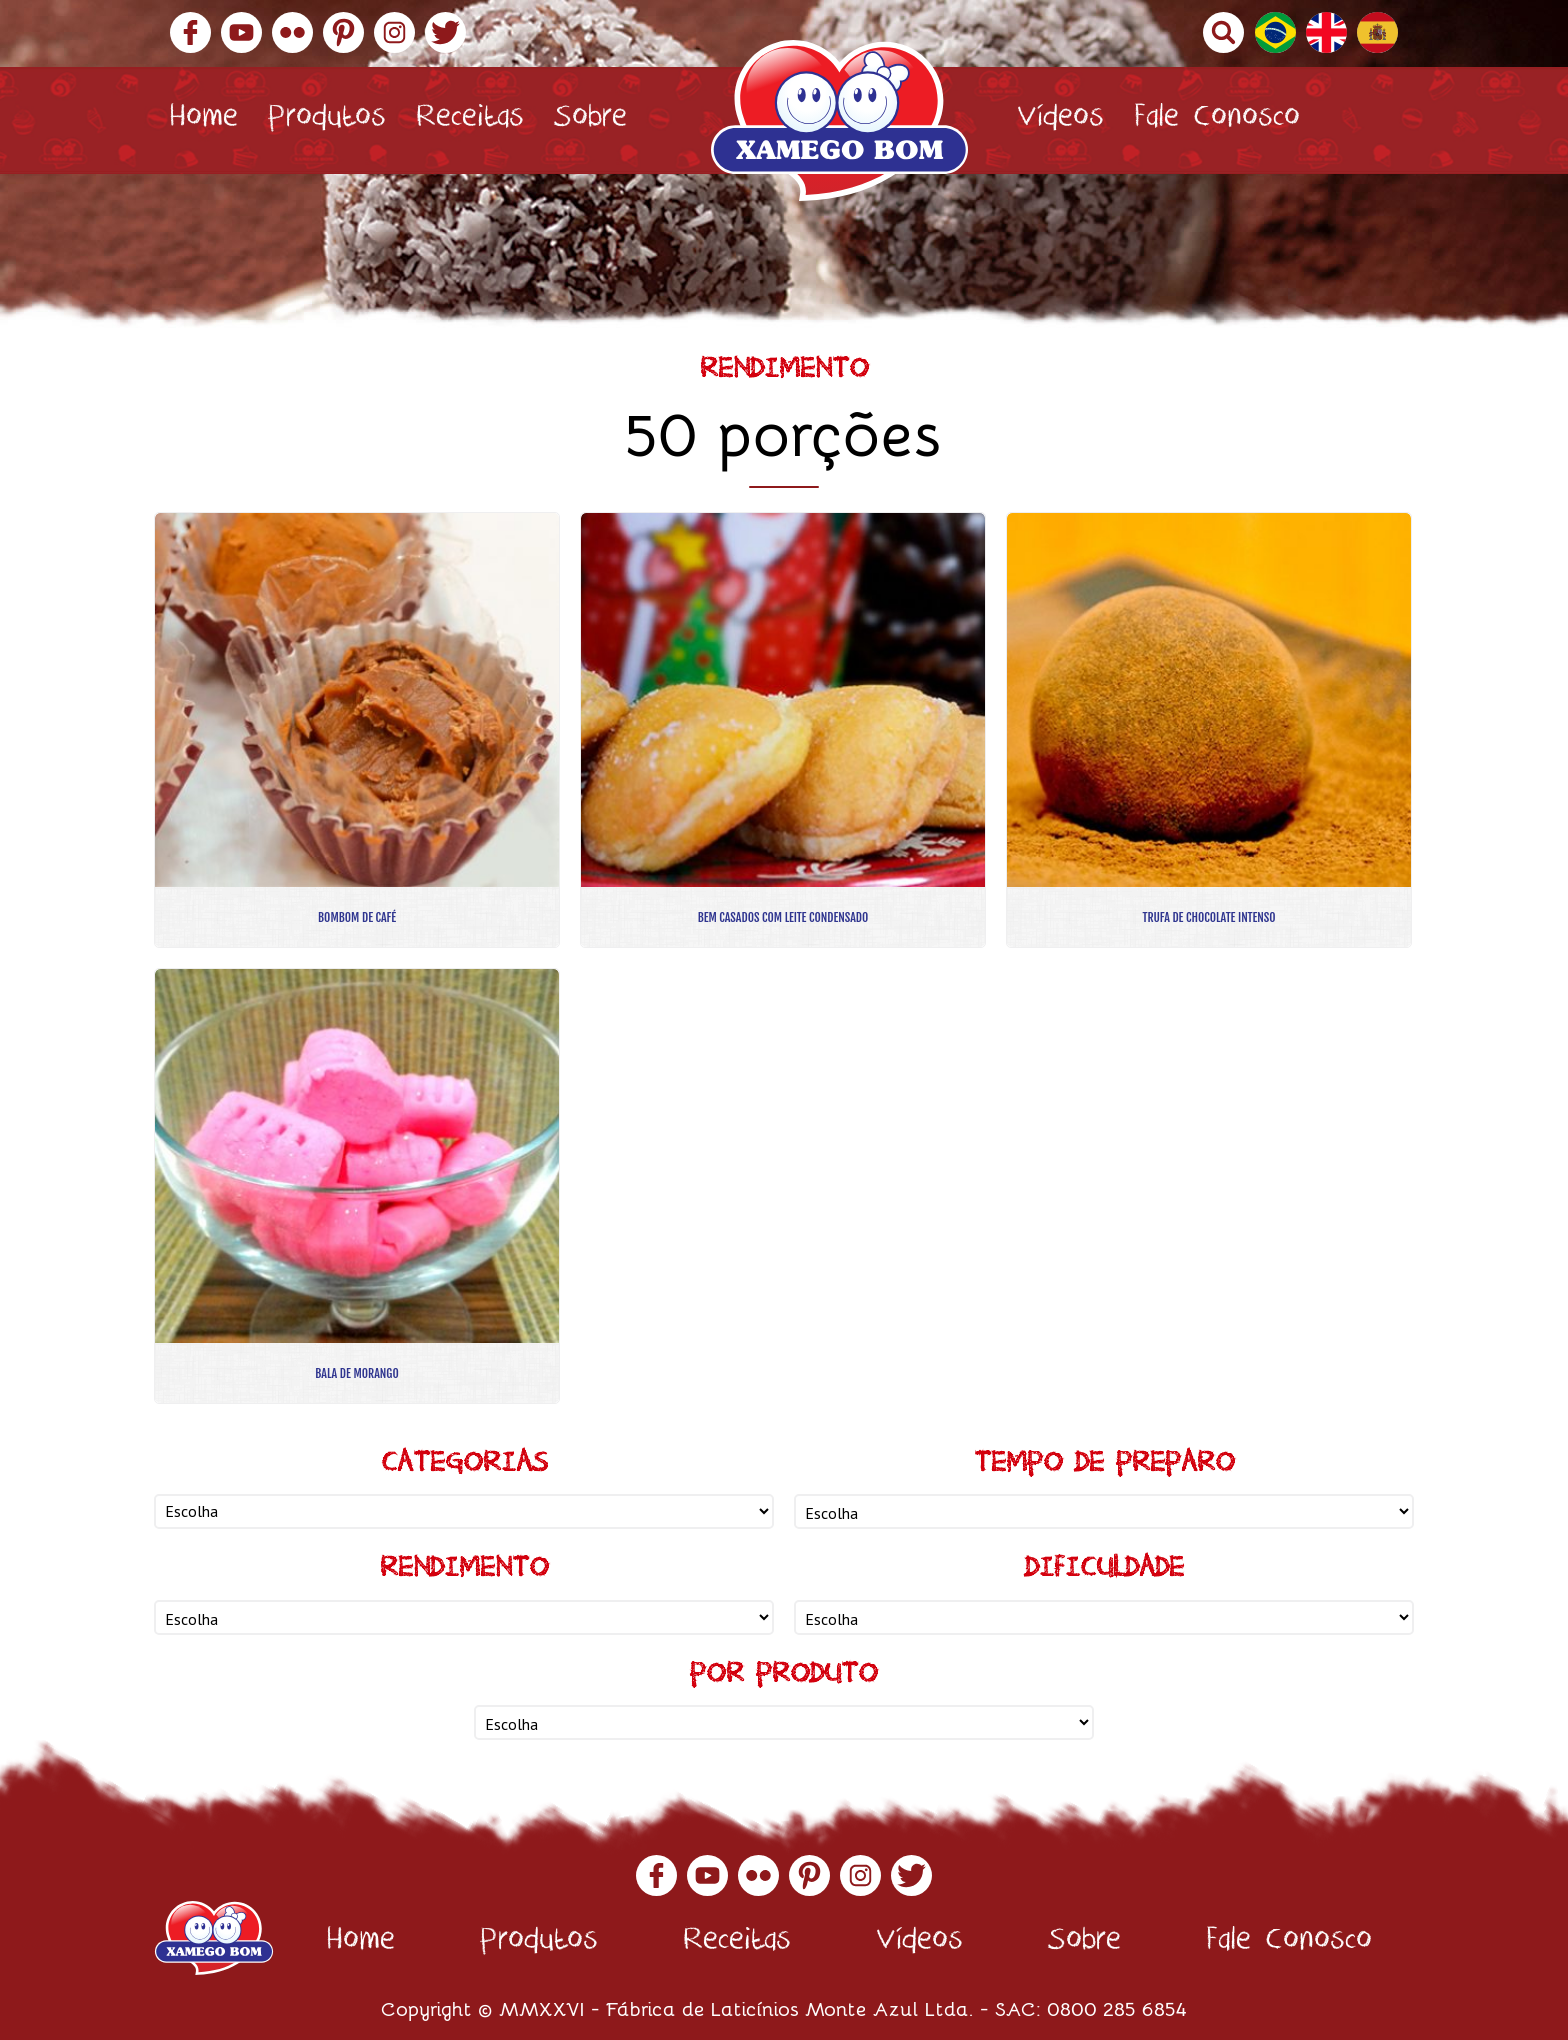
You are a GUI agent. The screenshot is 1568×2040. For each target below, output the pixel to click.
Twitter (445, 32)
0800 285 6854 (1117, 2007)
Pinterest (343, 32)
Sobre (590, 120)
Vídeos (1060, 120)
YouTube (241, 32)
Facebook (190, 32)
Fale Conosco (1217, 120)
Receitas (470, 120)
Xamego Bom (839, 120)
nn (464, 1511)
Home (203, 120)
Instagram (394, 32)
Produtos (327, 120)
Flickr (292, 32)
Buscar (1223, 32)
